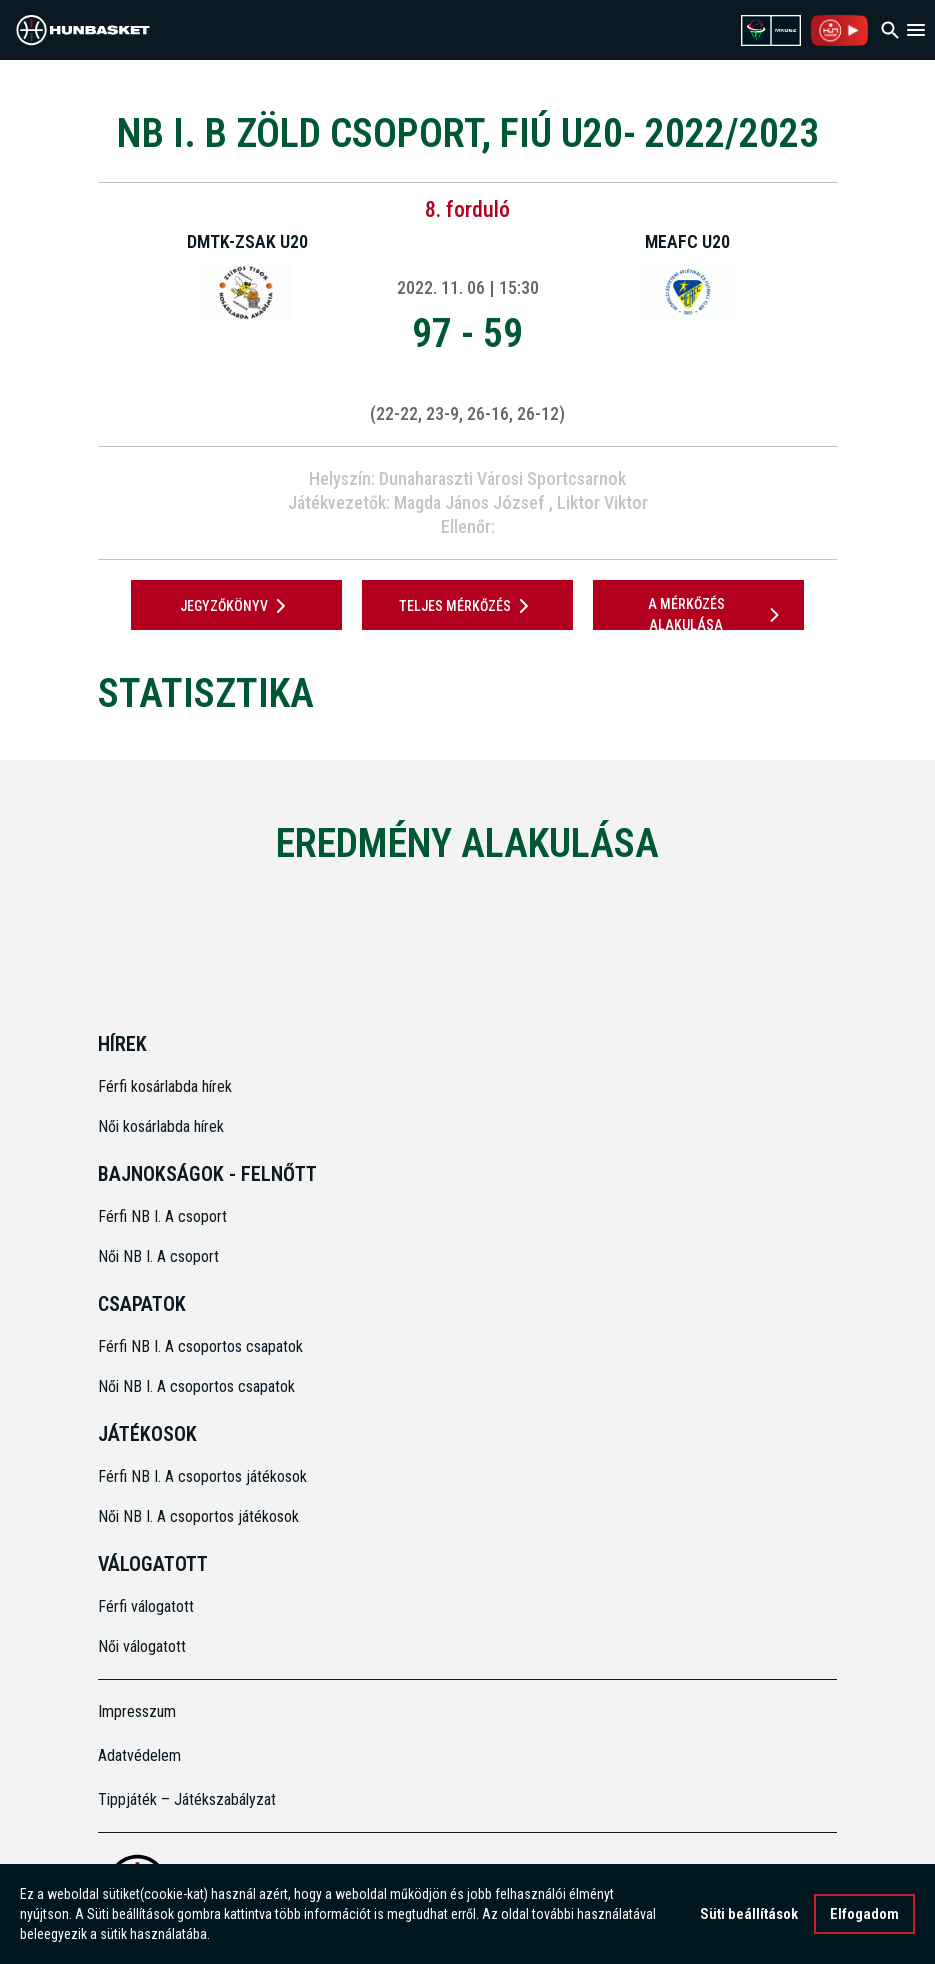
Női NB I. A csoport (158, 1256)
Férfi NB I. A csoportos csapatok (202, 1346)
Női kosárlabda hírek (161, 1126)
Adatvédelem (139, 1755)
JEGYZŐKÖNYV (236, 606)
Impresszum (137, 1711)
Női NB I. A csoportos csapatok (198, 1386)
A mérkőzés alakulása (717, 614)
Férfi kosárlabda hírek (165, 1086)
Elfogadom (864, 1917)
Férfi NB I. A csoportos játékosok (202, 1476)
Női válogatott (142, 1646)
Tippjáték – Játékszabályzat (187, 1799)
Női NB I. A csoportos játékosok (198, 1516)
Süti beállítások (749, 1917)
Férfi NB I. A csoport (162, 1216)
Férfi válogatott (146, 1606)
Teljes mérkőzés (467, 606)
